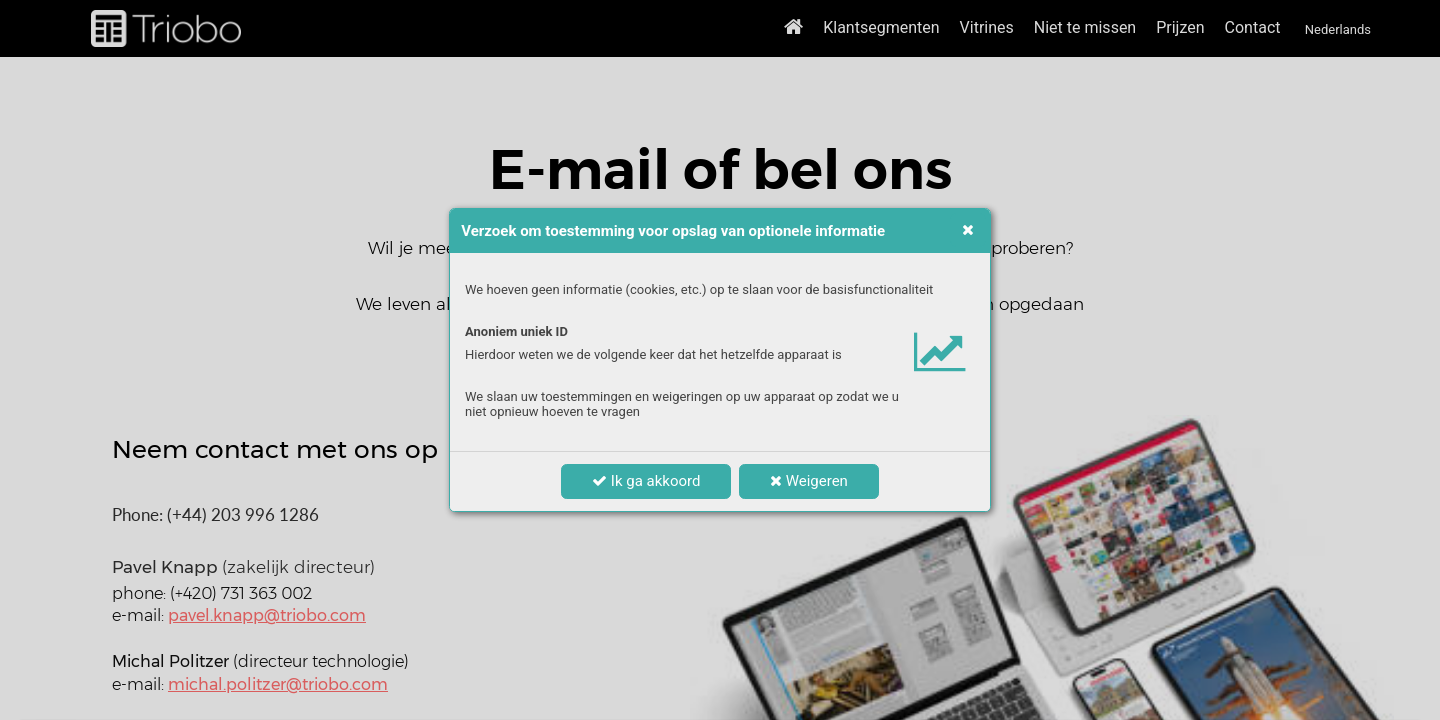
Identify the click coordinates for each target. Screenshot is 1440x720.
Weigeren (809, 481)
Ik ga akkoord (646, 481)
